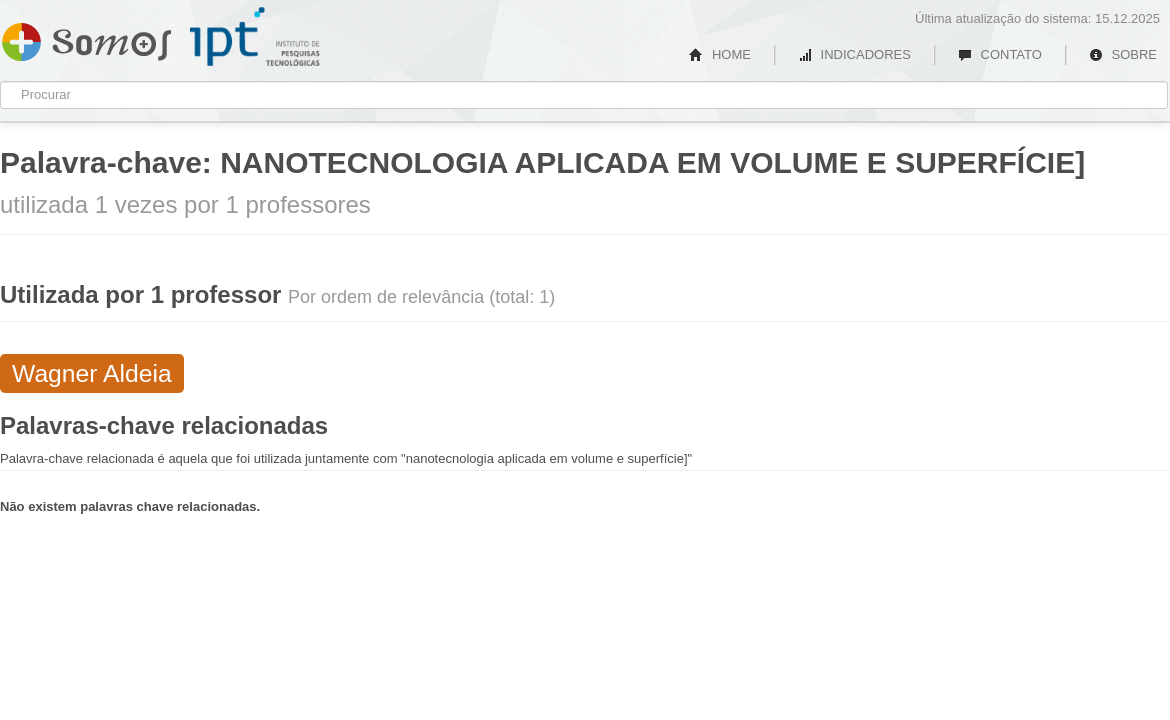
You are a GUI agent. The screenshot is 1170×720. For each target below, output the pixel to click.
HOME (720, 54)
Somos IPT (86, 38)
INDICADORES (854, 54)
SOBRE (1123, 54)
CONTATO (1000, 54)
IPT (255, 37)
